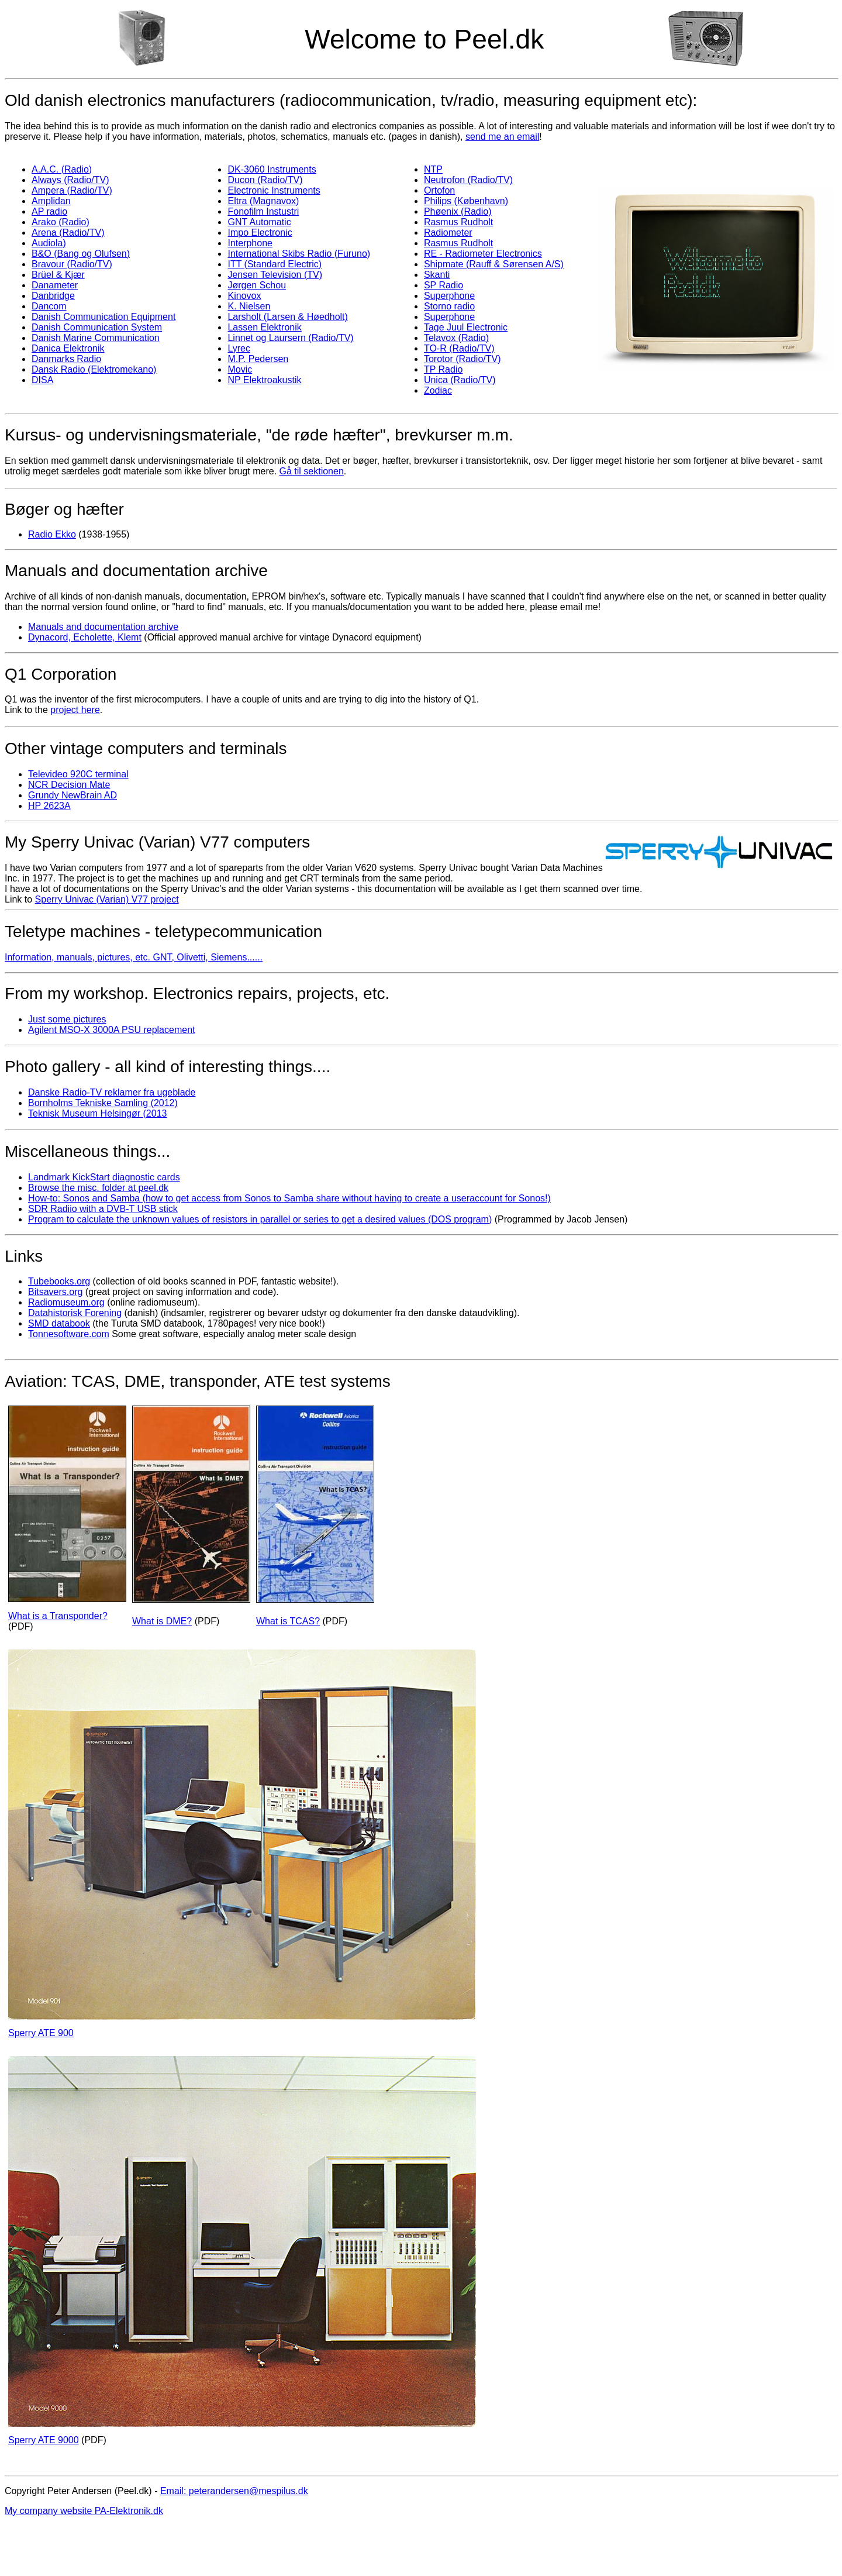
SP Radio (443, 285)
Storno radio (449, 306)
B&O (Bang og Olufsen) (81, 254)
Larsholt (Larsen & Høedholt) (287, 317)
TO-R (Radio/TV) (459, 348)
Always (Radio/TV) (70, 180)
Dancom (49, 306)
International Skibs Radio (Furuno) (298, 254)
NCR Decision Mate (69, 785)
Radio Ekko (52, 534)
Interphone (249, 243)
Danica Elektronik (68, 348)
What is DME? (162, 1621)
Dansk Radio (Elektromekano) (94, 369)
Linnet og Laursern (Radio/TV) (290, 338)
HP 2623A (49, 806)
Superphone (449, 296)
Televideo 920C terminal (78, 774)
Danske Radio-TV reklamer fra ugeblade (111, 1092)
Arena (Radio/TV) (68, 232)
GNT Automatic (259, 222)
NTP (433, 169)
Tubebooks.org (59, 1281)
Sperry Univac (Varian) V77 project (107, 899)
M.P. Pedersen (257, 359)
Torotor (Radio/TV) (462, 359)
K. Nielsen (248, 306)
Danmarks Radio (66, 359)
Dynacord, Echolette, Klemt (85, 637)
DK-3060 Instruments (271, 169)
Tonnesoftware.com (68, 1334)
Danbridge (53, 296)
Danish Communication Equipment (103, 317)
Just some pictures (67, 1019)
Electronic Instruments (273, 190)
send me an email (502, 137)
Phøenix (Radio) (458, 211)
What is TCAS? (288, 1621)
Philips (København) (466, 201)
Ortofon (439, 190)
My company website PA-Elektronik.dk (84, 2511)
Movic (239, 369)
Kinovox (244, 296)
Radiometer (448, 232)
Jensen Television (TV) (274, 275)
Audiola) (49, 243)
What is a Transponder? (58, 1616)
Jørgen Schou (256, 285)
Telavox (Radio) (456, 338)
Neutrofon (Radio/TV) (468, 180)
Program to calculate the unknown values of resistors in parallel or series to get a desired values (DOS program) (260, 1219)
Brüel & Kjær (58, 275)
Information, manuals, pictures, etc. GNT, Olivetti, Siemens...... (134, 957)
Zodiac (438, 390)
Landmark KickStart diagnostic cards (104, 1177)
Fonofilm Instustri (263, 211)
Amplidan (51, 201)
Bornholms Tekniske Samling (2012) (103, 1103)
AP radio (49, 211)
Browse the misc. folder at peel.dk (98, 1188)
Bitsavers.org (55, 1292)
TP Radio (443, 369)
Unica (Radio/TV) (460, 380)
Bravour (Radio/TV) (72, 264)
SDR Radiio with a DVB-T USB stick (103, 1209)
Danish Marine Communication (96, 338)
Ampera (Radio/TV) (72, 190)
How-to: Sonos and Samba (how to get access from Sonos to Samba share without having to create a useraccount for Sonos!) (289, 1198)
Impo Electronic (259, 232)
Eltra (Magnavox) (263, 201)
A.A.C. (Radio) (62, 169)
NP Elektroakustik (264, 380)
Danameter (55, 285)
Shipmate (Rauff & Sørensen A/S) (494, 264)
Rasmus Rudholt (458, 222)
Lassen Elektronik (264, 327)
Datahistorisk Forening (75, 1313)
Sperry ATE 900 (41, 2033)
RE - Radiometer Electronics (483, 254)
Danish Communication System (97, 327)
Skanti (437, 275)
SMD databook (59, 1323)
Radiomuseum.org (66, 1302)
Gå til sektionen (311, 471)
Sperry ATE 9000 (43, 2440)
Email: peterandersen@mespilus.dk (234, 2491)
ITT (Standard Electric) (274, 264)
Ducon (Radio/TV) (264, 180)
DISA (42, 380)
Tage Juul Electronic (466, 327)
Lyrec (238, 348)
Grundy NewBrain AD (72, 795)
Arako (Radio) (60, 222)
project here (75, 710)
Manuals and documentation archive (103, 627)
